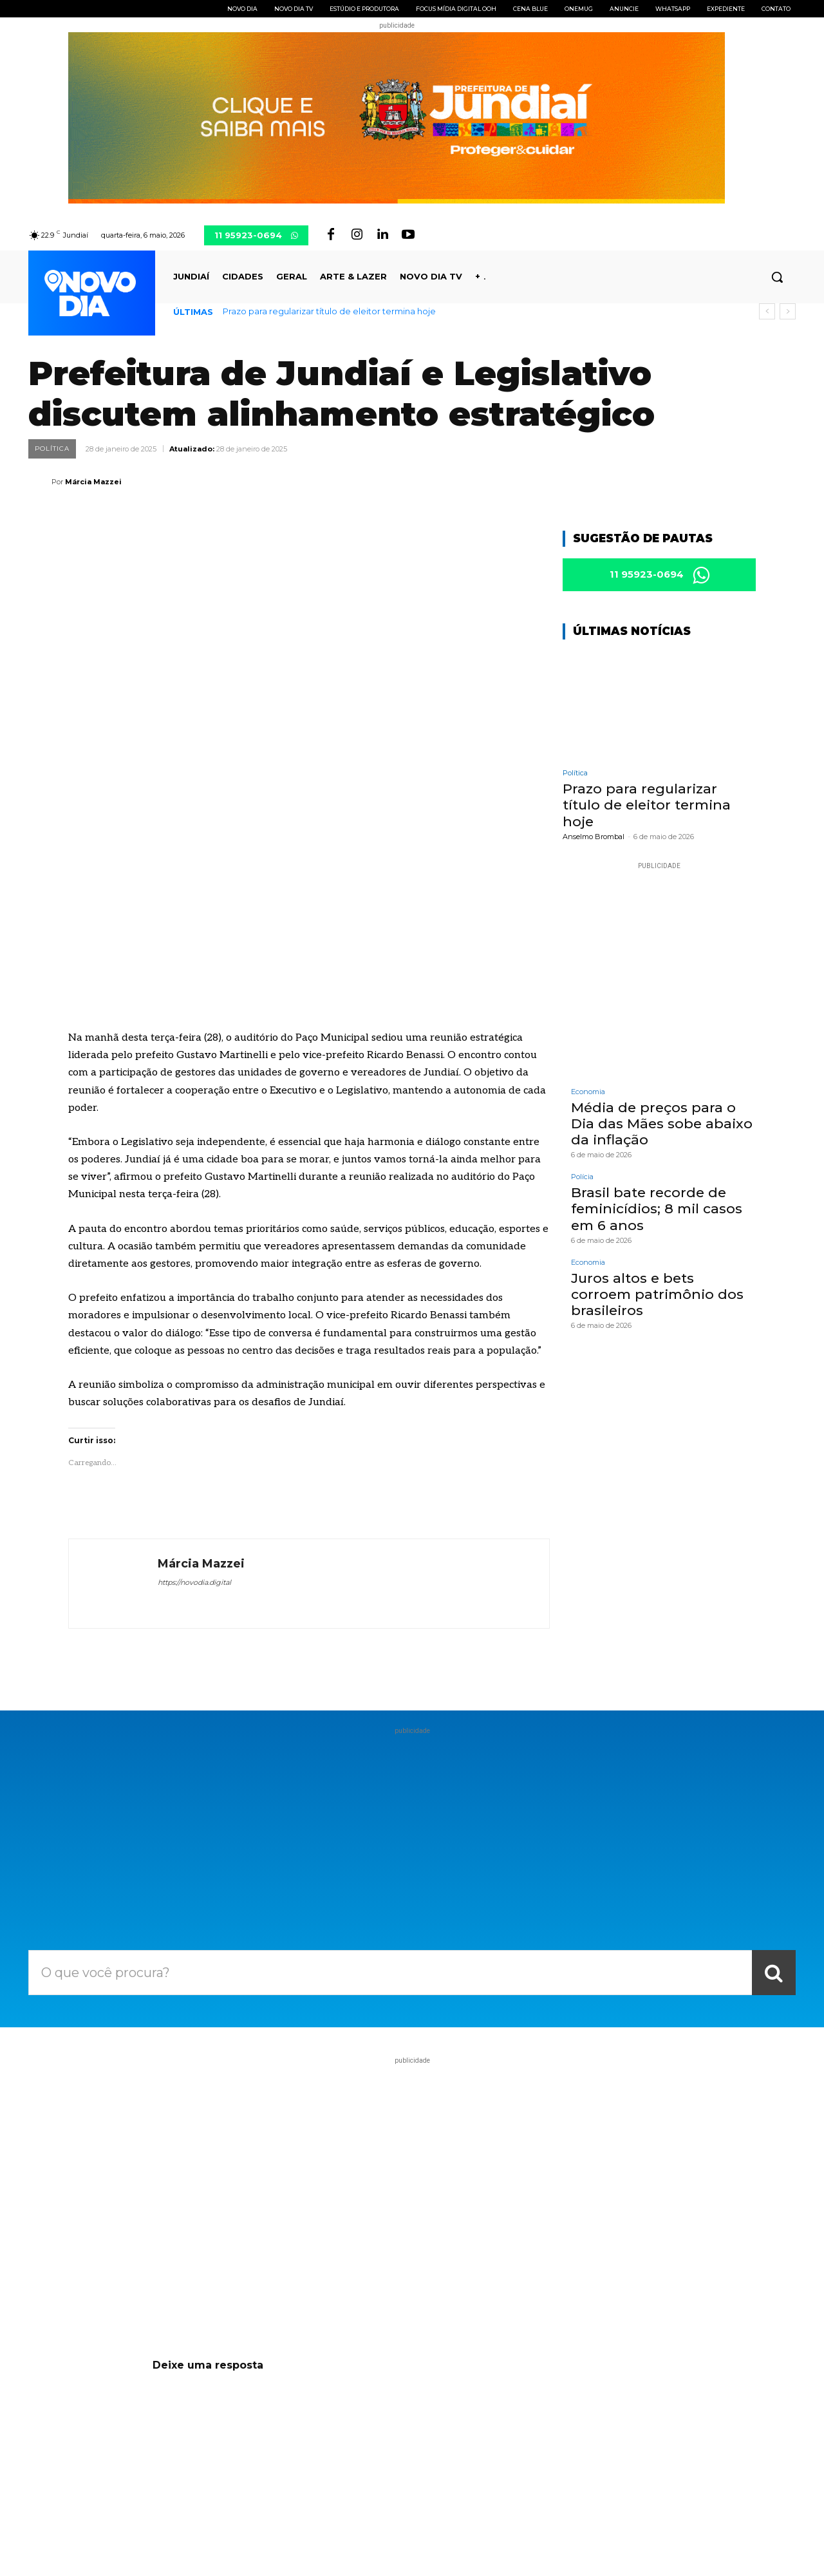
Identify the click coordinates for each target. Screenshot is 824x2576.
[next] (788, 311)
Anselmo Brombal (593, 839)
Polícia (582, 1179)
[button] (777, 277)
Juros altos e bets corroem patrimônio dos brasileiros (657, 1297)
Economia (588, 1094)
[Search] (774, 1812)
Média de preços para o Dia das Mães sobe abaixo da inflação (662, 1126)
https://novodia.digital (194, 1421)
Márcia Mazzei (93, 481)
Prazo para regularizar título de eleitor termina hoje (329, 311)
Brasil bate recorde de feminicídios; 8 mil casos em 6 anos (656, 1211)
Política (52, 449)
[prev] (767, 311)
